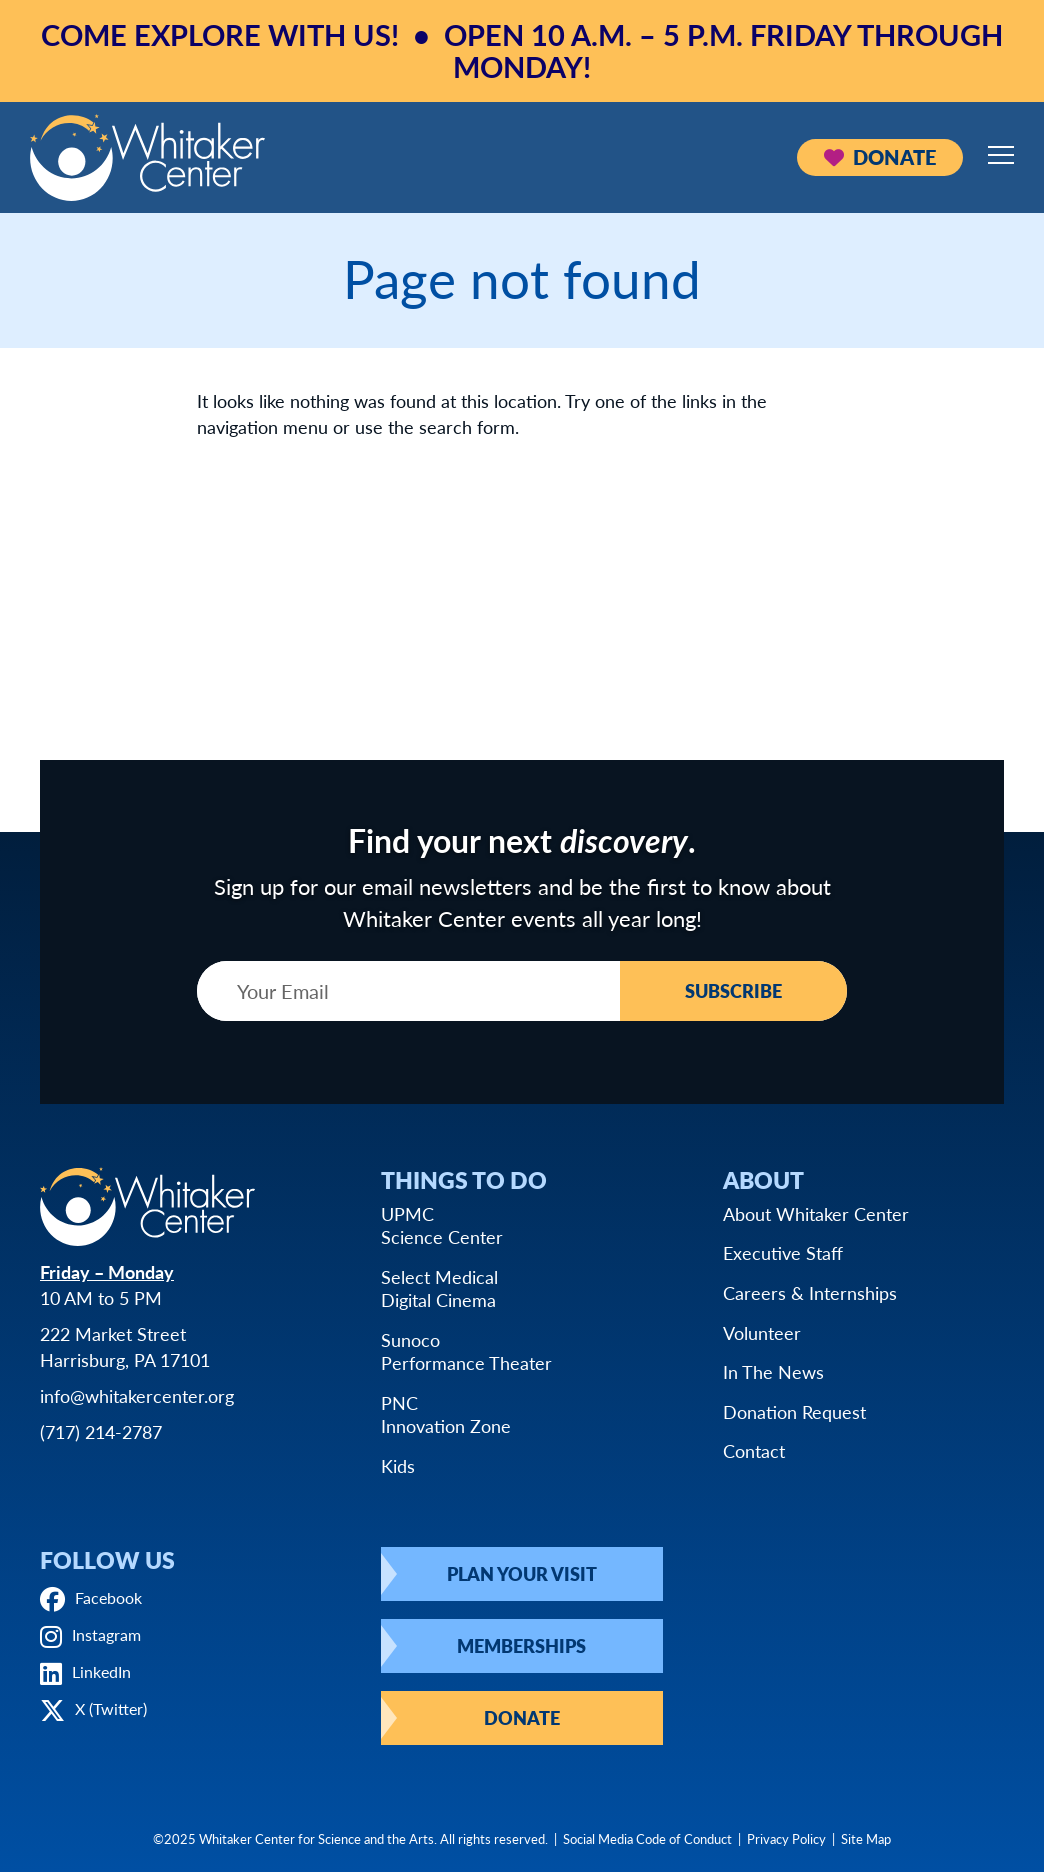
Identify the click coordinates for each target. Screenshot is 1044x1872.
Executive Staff (783, 1252)
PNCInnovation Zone (446, 1414)
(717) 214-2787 (101, 1431)
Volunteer (762, 1332)
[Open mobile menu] (1001, 155)
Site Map (866, 1838)
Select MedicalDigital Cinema (439, 1288)
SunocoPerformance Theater (466, 1351)
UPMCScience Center (442, 1225)
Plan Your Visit (522, 1573)
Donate (880, 157)
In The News (773, 1371)
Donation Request (794, 1411)
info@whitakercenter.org (137, 1395)
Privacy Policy (786, 1838)
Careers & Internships (810, 1292)
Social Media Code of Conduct (647, 1838)
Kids (398, 1465)
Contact (754, 1450)
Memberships (521, 1645)
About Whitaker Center (816, 1213)
